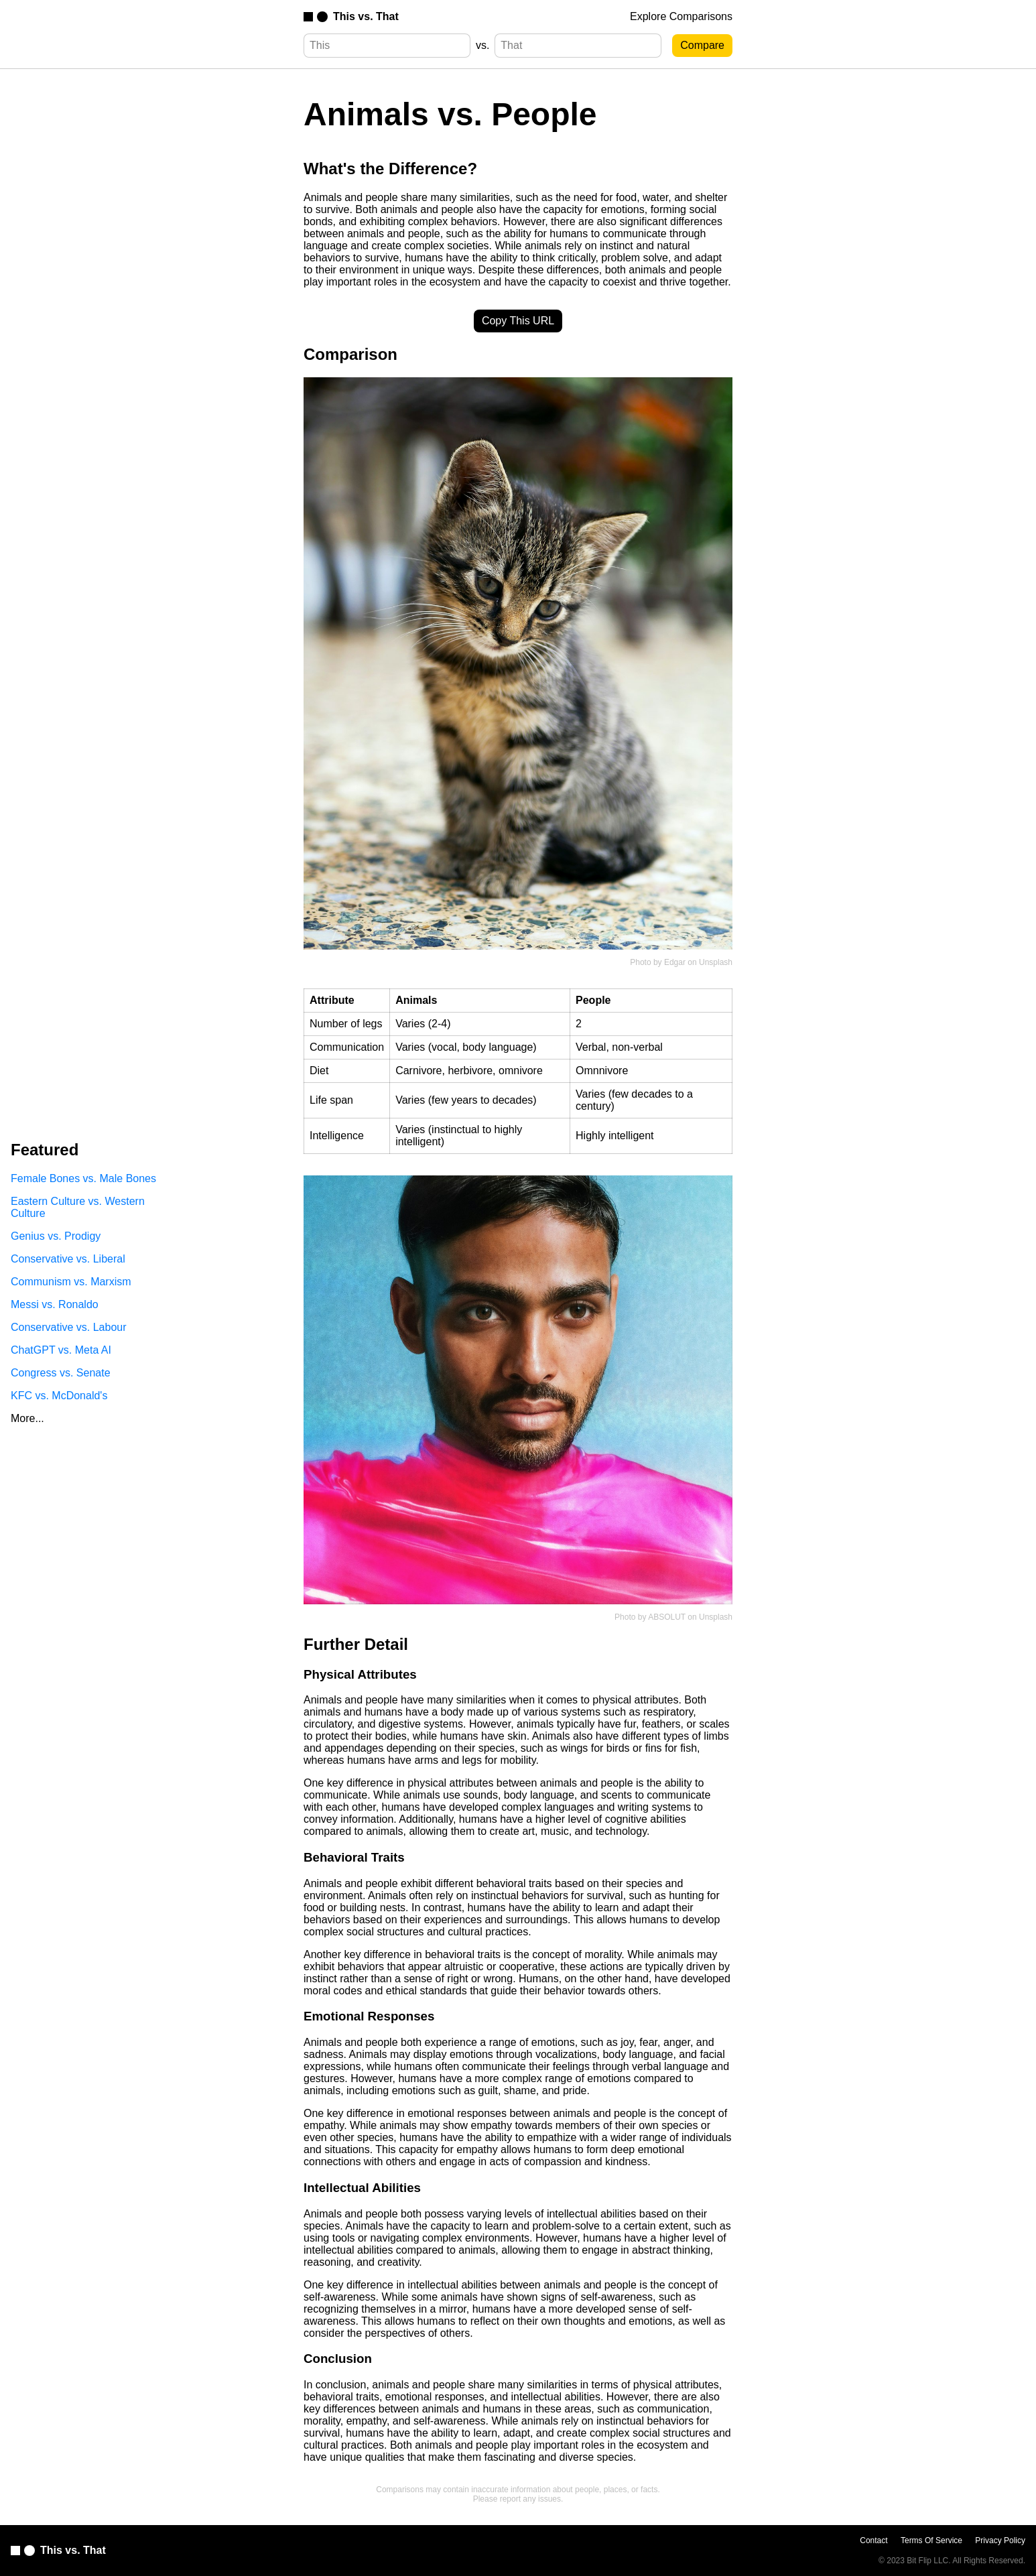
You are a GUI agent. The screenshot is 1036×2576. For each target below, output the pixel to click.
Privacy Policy (1000, 2540)
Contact (873, 2540)
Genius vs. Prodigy (56, 1236)
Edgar (675, 962)
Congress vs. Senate (61, 1372)
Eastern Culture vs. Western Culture (78, 1207)
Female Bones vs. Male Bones (83, 1178)
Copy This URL (518, 320)
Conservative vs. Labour (69, 1327)
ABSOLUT (667, 1617)
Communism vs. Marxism (71, 1281)
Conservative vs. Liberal (68, 1259)
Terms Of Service (931, 2540)
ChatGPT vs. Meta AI (61, 1350)
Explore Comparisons (681, 16)
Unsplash (715, 962)
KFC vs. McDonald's (59, 1395)
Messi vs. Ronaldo (55, 1304)
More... (27, 1418)
